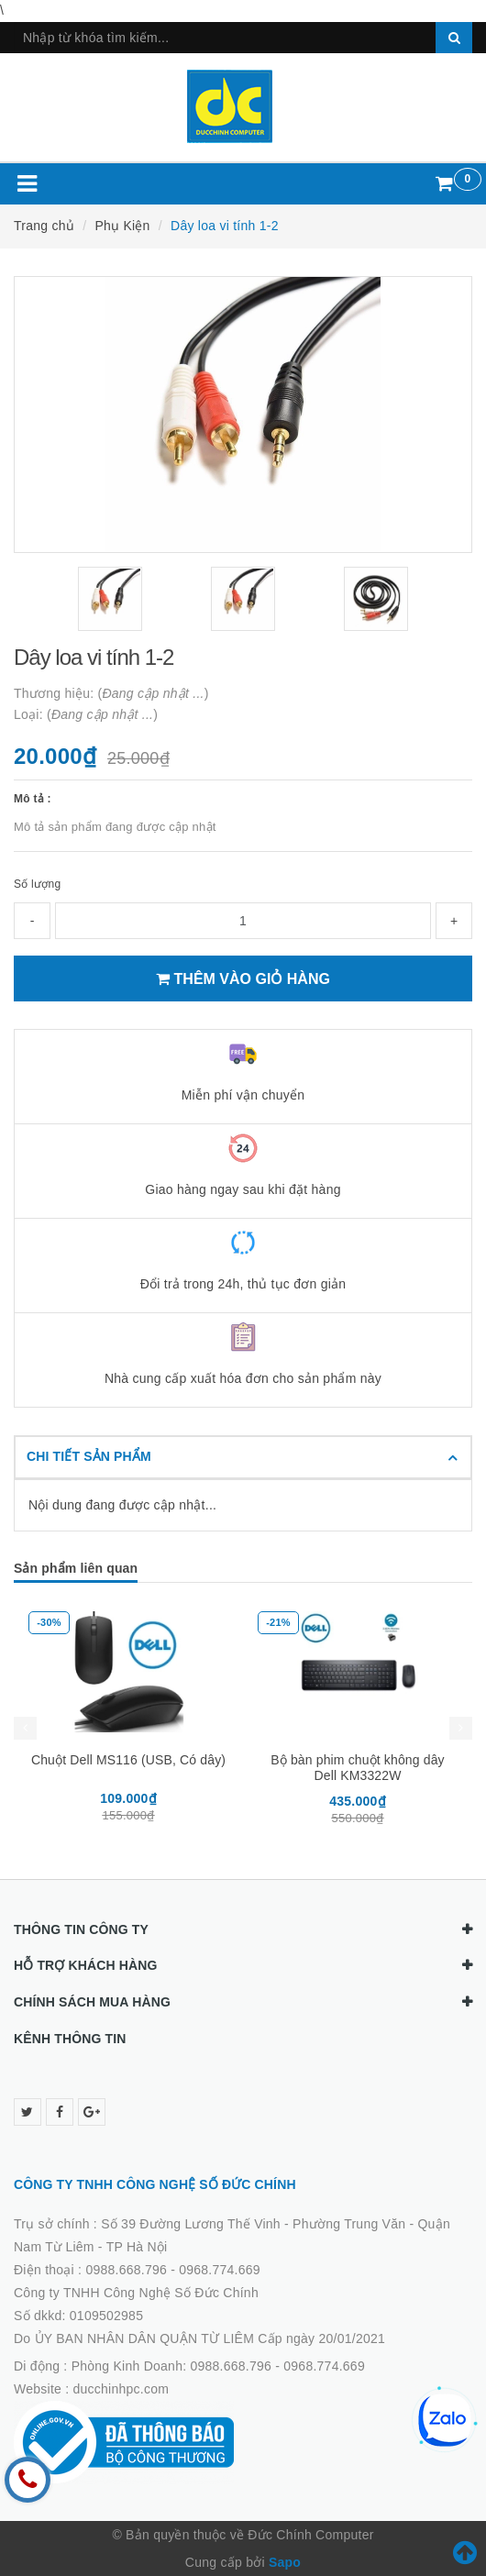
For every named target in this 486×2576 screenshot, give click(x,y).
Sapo (285, 2562)
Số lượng (37, 884)
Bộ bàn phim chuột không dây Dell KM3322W (357, 1767)
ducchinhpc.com (121, 2389)
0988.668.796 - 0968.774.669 (172, 2269)
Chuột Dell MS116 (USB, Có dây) (128, 1759)
